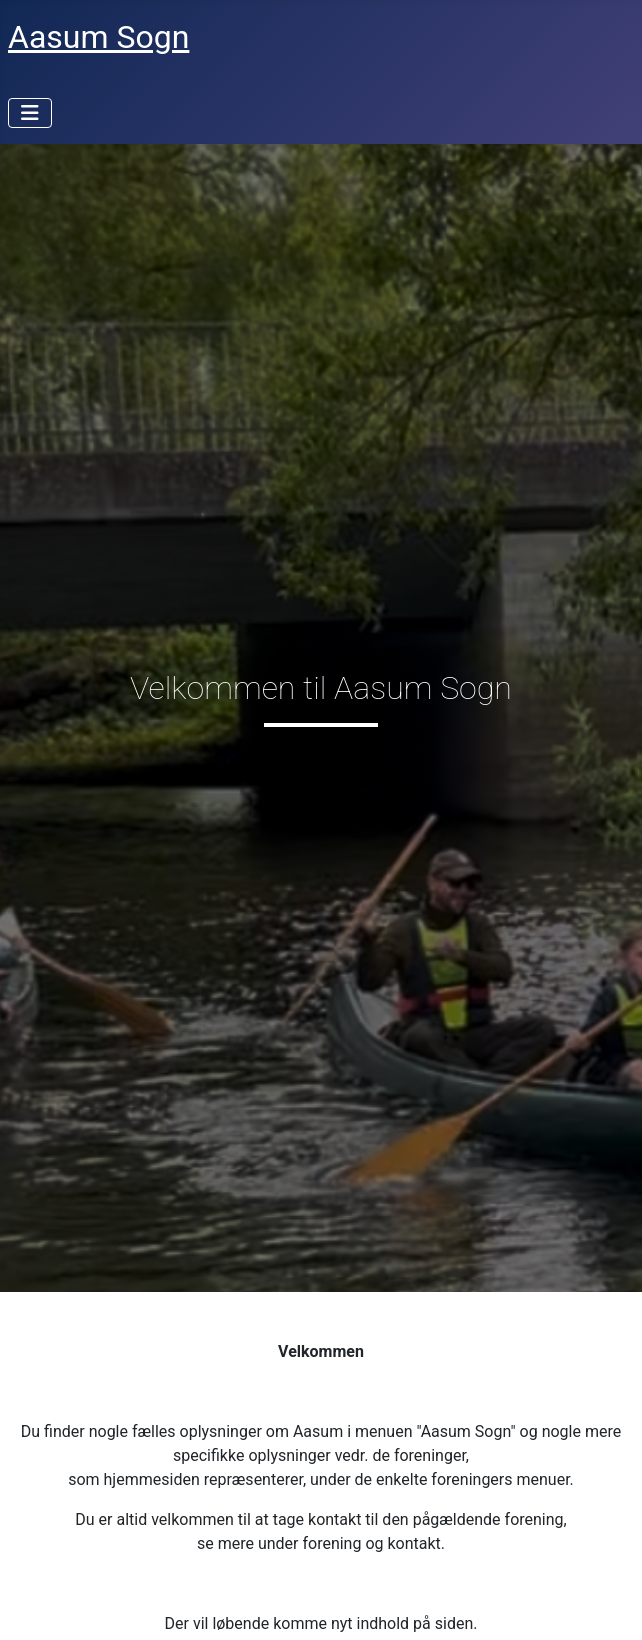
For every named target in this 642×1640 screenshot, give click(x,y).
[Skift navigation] (30, 113)
